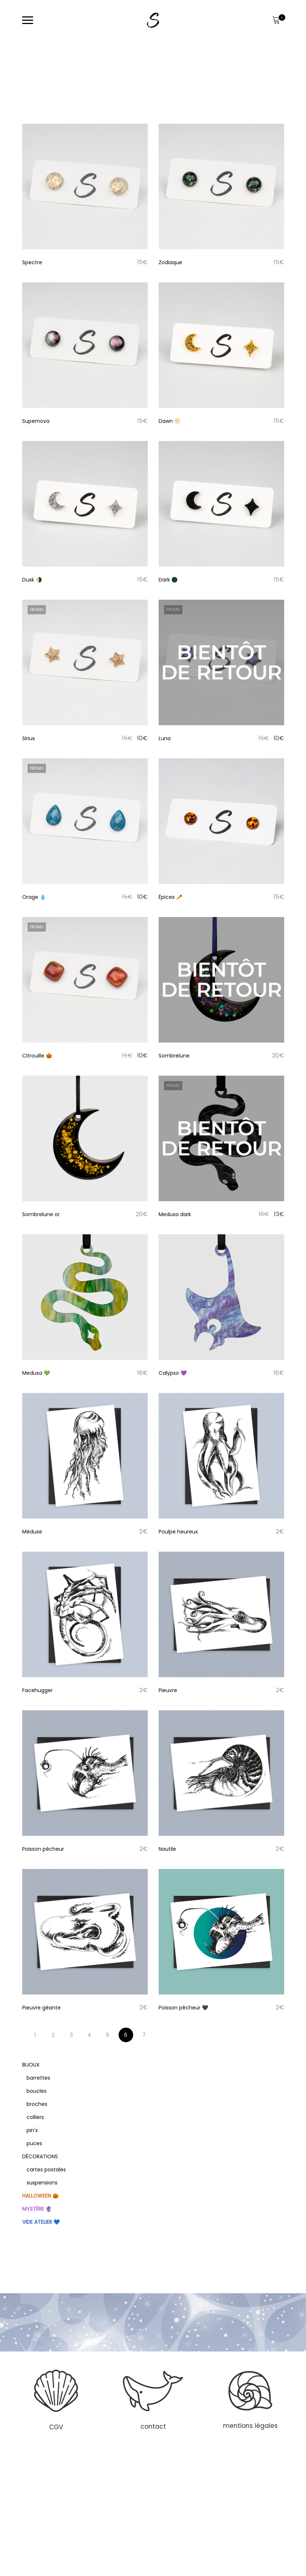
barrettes (38, 2077)
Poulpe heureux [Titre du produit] (178, 1531)
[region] (153, 2399)
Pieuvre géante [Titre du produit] (41, 2007)
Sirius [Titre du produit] (28, 738)
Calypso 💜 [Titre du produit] (173, 1373)
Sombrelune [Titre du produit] (174, 1055)
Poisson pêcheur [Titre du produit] (43, 1849)
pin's (32, 2130)
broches (37, 2104)
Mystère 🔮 (37, 2208)
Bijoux (31, 2064)
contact (153, 2426)
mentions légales (250, 2425)
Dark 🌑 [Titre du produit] (168, 579)
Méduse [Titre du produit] (32, 1531)
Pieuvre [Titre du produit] (168, 1690)
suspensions (42, 2182)
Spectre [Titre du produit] (32, 262)
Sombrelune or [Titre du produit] (41, 1214)
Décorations (40, 2156)
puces (34, 2143)
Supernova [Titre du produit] (35, 421)
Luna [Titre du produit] (165, 738)
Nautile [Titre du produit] (167, 1849)
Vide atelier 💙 (41, 2222)
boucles (37, 2091)
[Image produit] (85, 186)
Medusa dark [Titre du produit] (175, 1214)
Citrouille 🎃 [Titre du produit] (37, 1055)
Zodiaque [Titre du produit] (170, 262)
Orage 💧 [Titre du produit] (34, 897)
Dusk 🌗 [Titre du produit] (32, 579)
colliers (35, 2117)
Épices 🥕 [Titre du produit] (170, 897)
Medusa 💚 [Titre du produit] (36, 1373)
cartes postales (46, 2169)
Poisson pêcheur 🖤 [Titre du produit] (183, 2007)
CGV (56, 2427)
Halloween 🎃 (40, 2195)
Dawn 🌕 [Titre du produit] (169, 421)
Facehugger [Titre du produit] (37, 1690)
